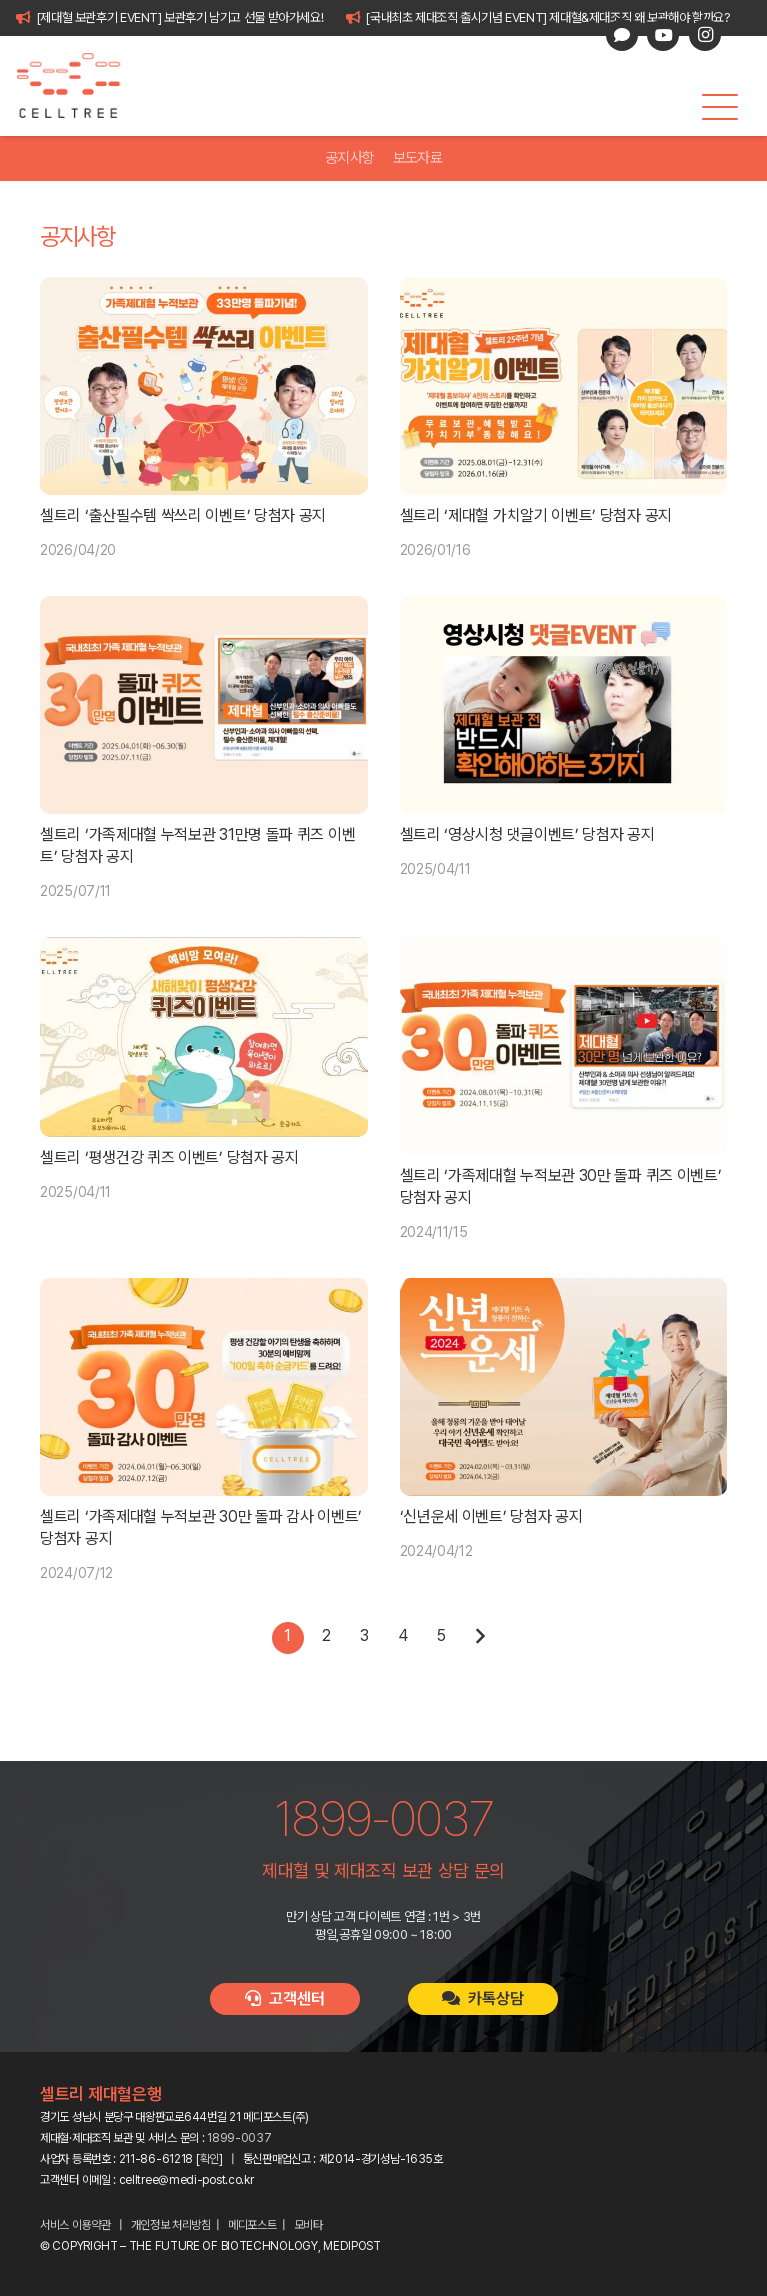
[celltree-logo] (79, 86)
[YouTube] (663, 35)
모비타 (308, 2225)
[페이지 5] (441, 1638)
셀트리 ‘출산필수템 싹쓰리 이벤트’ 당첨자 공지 (183, 515)
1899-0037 (239, 2138)
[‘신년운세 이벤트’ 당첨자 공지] (564, 1387)
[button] (720, 107)
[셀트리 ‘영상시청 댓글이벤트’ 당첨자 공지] (564, 705)
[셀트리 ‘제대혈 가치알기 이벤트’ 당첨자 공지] (564, 386)
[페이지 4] (403, 1638)
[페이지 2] (326, 1638)
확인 (209, 2159)
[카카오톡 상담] (622, 35)
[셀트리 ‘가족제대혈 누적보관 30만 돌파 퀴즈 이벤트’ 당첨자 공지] (564, 1046)
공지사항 (349, 158)
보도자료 (417, 158)
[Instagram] (705, 35)
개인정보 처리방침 (171, 2225)
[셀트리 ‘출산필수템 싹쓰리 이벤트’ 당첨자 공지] (204, 386)
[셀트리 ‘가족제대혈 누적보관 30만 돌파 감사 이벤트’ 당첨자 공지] (204, 1387)
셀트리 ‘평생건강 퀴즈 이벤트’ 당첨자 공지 (169, 1157)
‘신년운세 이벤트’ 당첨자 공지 (491, 1516)
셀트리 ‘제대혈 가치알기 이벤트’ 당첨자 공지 (536, 515)
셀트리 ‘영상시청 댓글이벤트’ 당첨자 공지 (527, 834)
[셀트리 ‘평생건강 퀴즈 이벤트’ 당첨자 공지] (204, 1037)
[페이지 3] (364, 1638)
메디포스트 (252, 2225)
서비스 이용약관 (75, 2225)
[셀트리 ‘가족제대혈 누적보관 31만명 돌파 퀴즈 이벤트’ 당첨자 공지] (204, 705)
